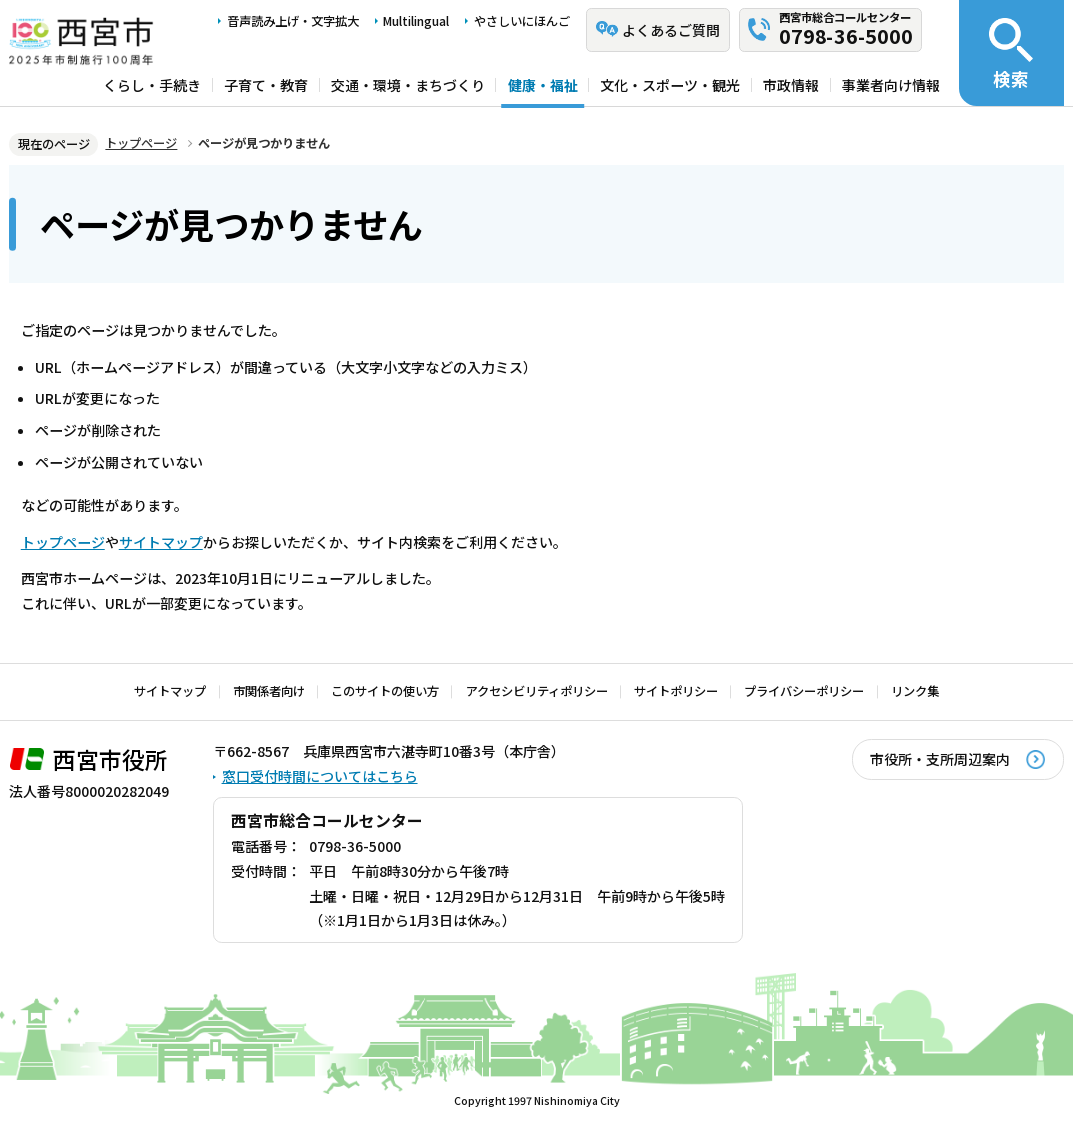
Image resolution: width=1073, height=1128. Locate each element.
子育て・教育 (266, 85)
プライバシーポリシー (804, 691)
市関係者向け (269, 691)
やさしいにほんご (522, 21)
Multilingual (416, 21)
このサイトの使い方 (385, 691)
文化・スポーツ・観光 (670, 85)
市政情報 (791, 85)
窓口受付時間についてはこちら (320, 776)
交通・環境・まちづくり (408, 85)
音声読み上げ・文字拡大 (293, 21)
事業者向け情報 (891, 85)
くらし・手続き (152, 85)
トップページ (141, 143)
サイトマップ (161, 542)
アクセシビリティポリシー (537, 691)
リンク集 (915, 691)
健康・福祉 (543, 85)
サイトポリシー (676, 691)
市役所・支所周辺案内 (940, 759)
